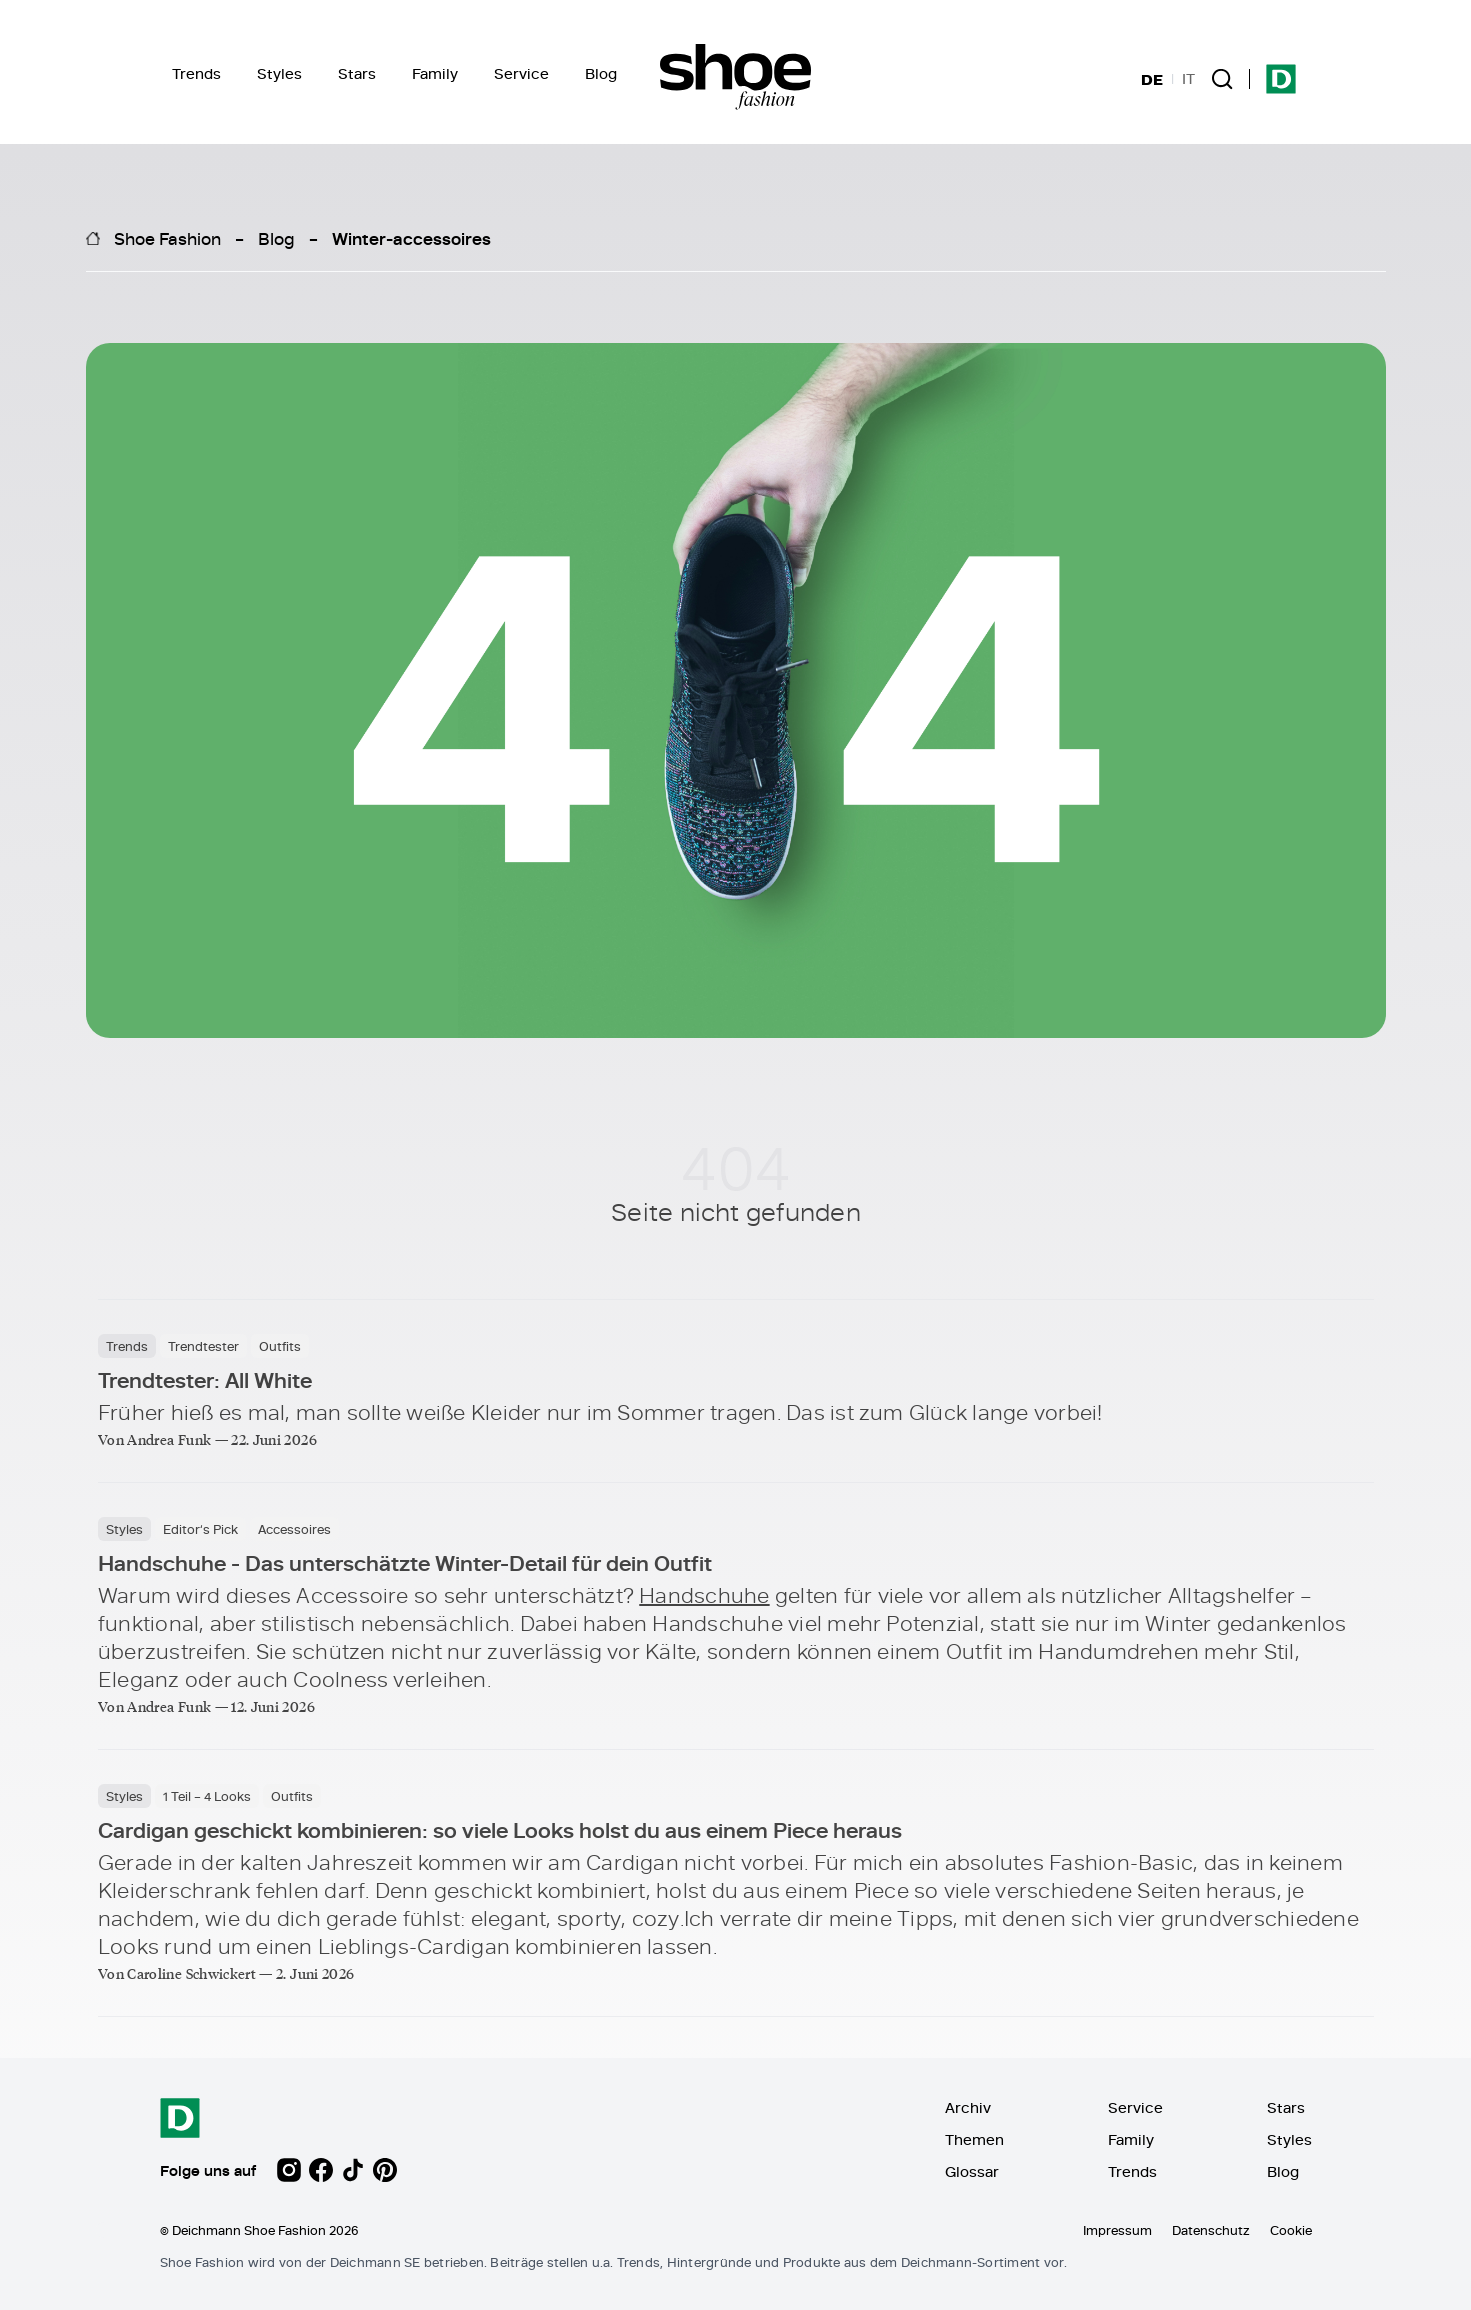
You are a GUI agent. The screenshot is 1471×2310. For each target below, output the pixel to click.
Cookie (1291, 2230)
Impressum (1117, 2230)
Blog (601, 73)
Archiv (968, 2107)
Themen (974, 2139)
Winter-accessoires (411, 238)
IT (1188, 79)
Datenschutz (1211, 2230)
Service (521, 73)
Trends (196, 73)
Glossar (972, 2171)
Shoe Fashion (167, 238)
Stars (357, 73)
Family (435, 73)
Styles (279, 73)
